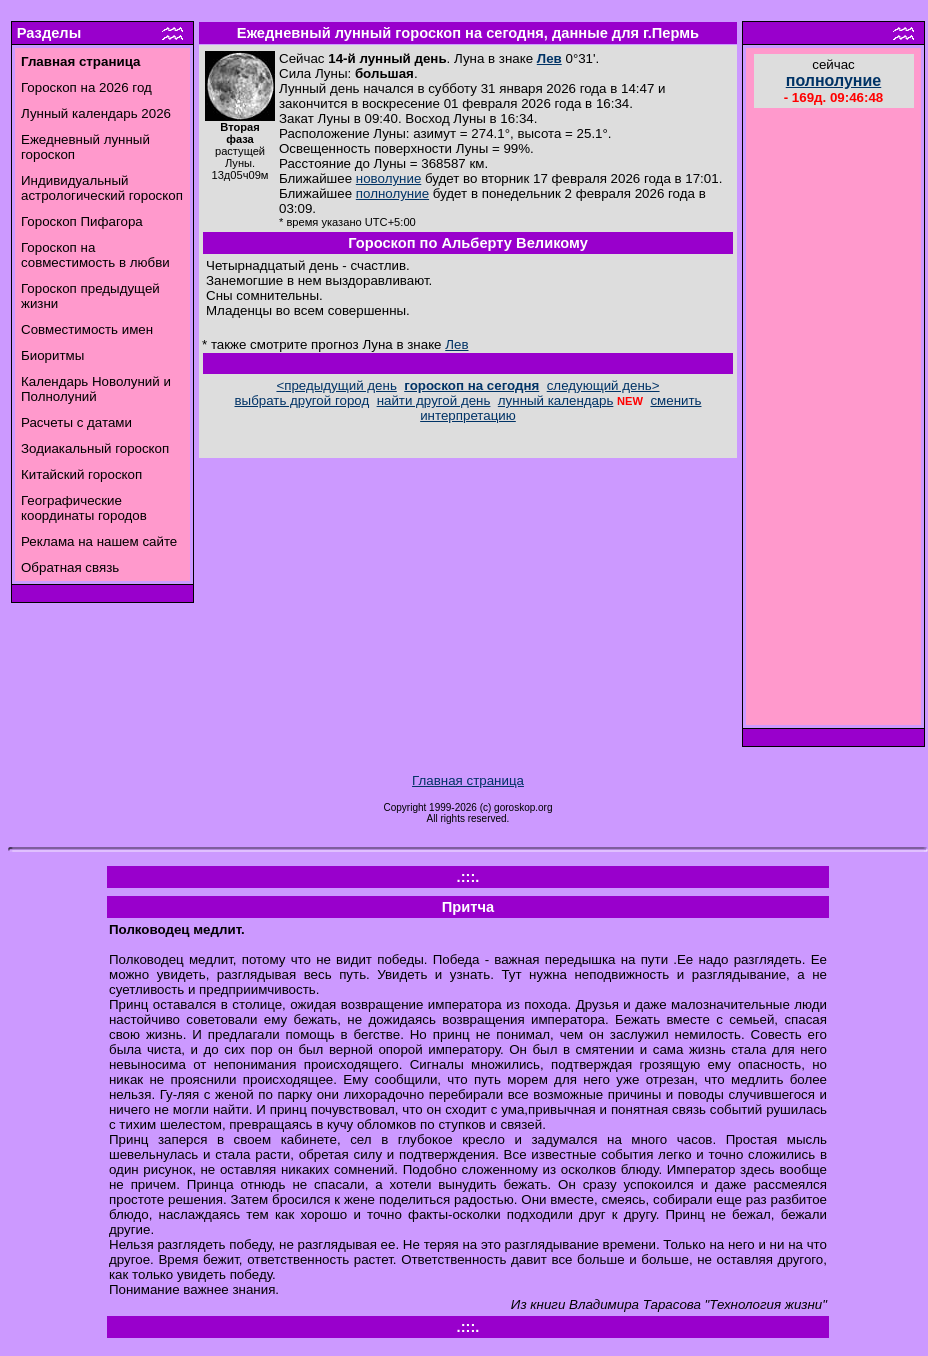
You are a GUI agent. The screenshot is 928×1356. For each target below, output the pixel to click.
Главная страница (468, 780)
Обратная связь (70, 567)
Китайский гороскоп (81, 474)
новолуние (388, 178)
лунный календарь (556, 400)
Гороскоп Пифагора (82, 221)
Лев (549, 58)
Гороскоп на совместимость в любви (95, 255)
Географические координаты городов (84, 508)
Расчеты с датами (76, 422)
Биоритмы (52, 355)
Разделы (49, 33)
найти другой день (434, 400)
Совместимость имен (87, 329)
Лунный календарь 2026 (96, 113)
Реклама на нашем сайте (99, 541)
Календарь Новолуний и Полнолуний (96, 389)
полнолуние (392, 193)
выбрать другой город (302, 400)
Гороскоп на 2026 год (86, 87)
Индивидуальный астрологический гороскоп (102, 188)
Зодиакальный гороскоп (95, 448)
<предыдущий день (336, 385)
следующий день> (603, 385)
